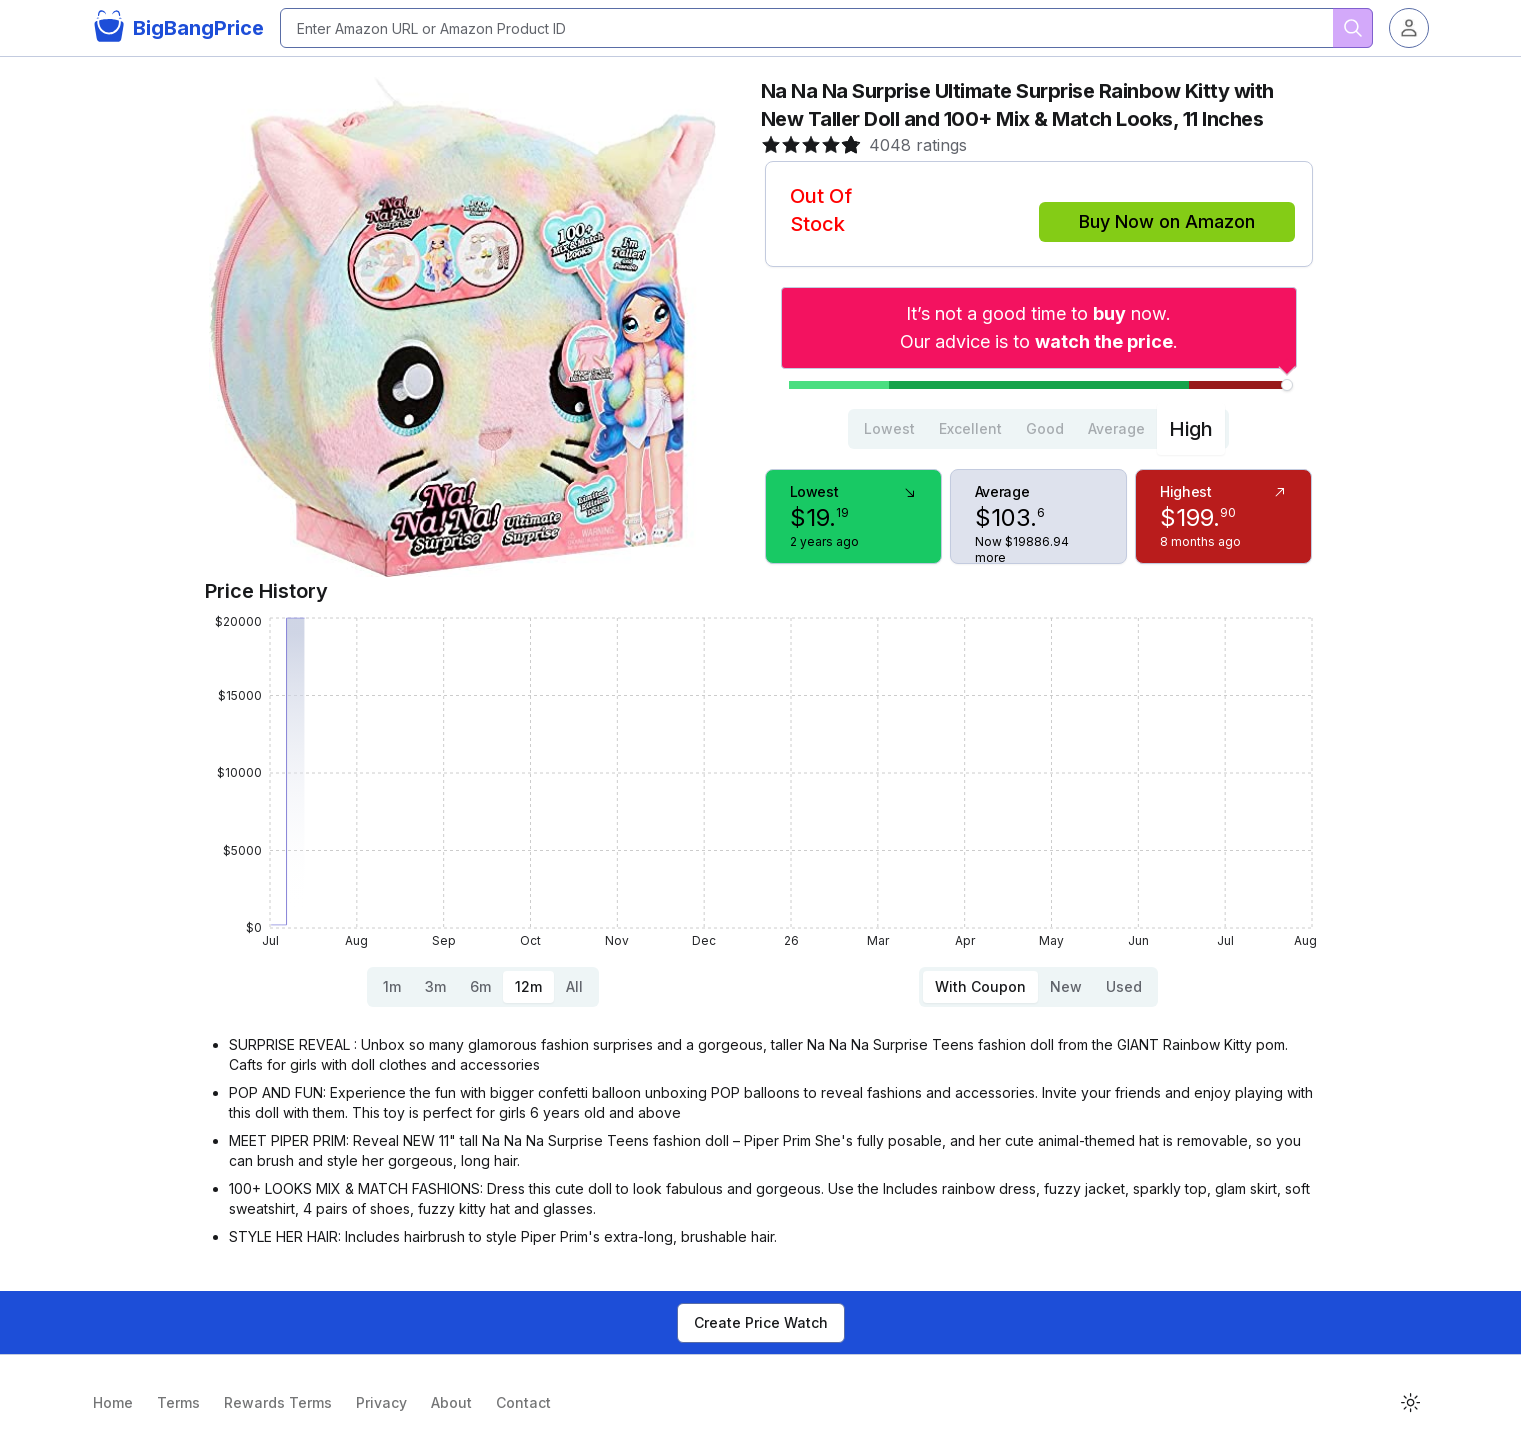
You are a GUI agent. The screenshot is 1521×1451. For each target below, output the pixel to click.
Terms (178, 1402)
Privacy (381, 1402)
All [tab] (574, 986)
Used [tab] (1124, 986)
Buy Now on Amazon (1167, 221)
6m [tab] (480, 986)
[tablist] (1038, 429)
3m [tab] (435, 986)
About (451, 1402)
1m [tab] (392, 986)
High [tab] (1191, 429)
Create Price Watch (761, 1322)
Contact (523, 1402)
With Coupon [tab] (980, 986)
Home (113, 1402)
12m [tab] (528, 986)
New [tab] (1066, 986)
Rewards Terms (278, 1402)
